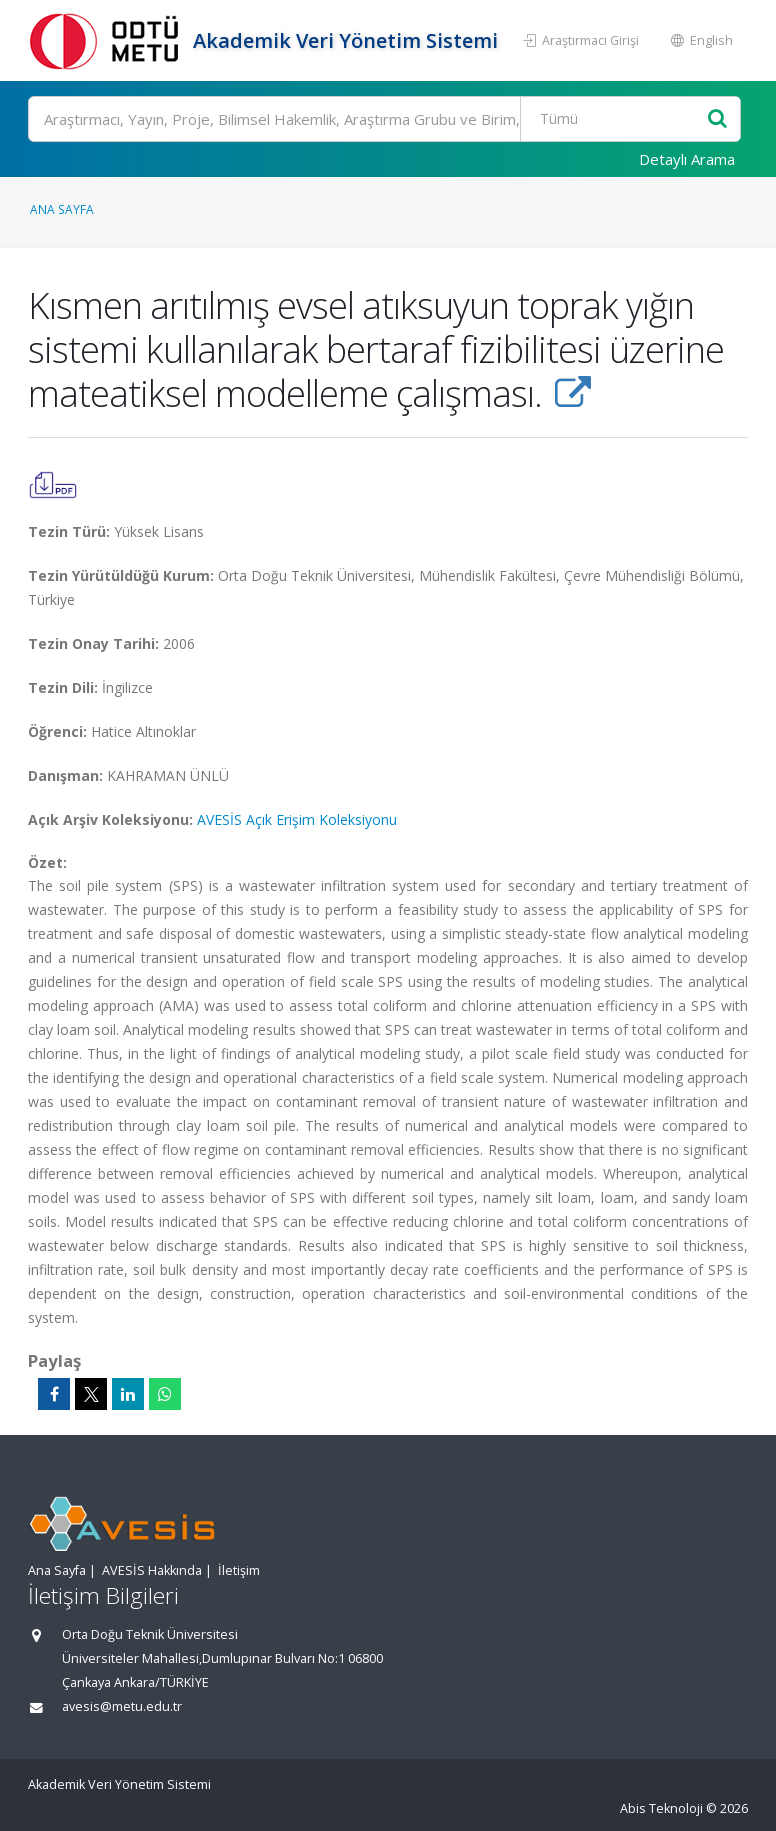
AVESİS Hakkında (152, 1570)
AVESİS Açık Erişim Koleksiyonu (297, 819)
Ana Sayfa (62, 209)
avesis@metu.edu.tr (122, 1706)
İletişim (239, 1570)
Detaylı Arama (687, 159)
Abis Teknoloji (661, 1808)
